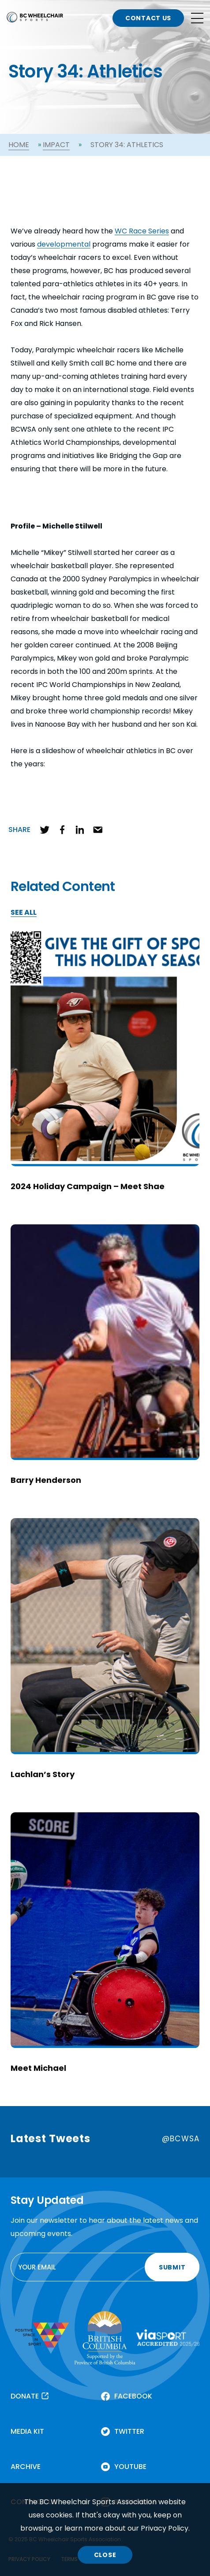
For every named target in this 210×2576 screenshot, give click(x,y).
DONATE (25, 2396)
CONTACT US (148, 18)
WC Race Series (142, 231)
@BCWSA (180, 2138)
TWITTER (129, 2431)
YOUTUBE (130, 2466)
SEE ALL (24, 913)
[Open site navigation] (197, 18)
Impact (56, 145)
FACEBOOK (133, 2396)
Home (18, 145)
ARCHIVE (26, 2466)
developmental (63, 244)
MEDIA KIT (27, 2431)
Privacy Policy (164, 2528)
